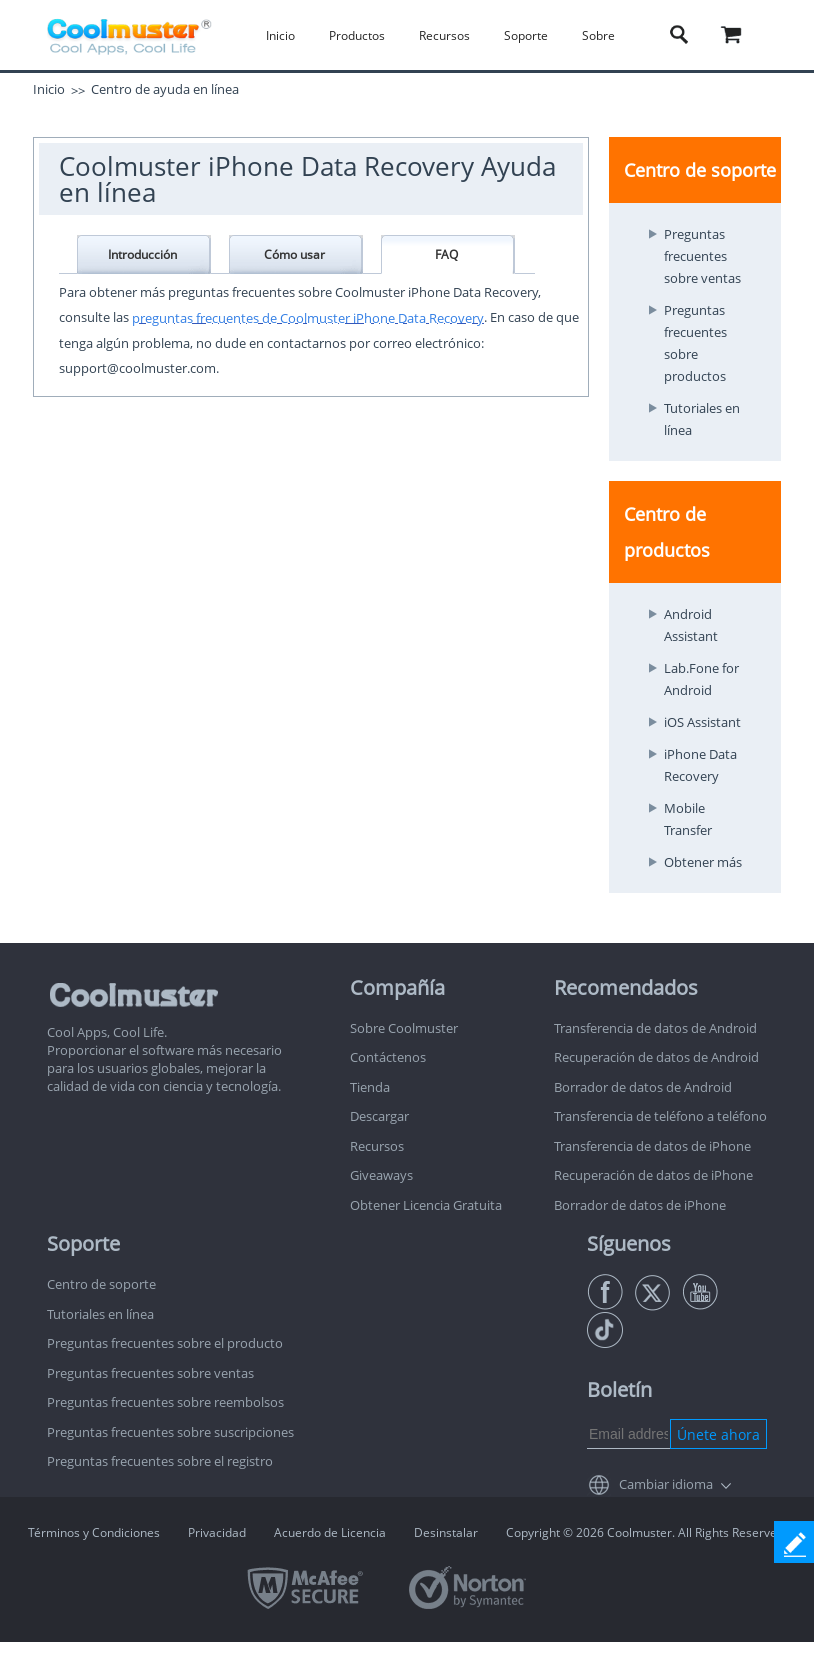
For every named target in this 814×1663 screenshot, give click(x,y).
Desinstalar (446, 1532)
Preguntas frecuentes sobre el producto (165, 1343)
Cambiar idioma (666, 1484)
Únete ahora (718, 1434)
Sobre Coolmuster (404, 1028)
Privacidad (217, 1532)
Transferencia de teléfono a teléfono (660, 1116)
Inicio (280, 35)
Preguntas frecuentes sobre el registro (160, 1461)
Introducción (142, 254)
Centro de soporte (101, 1284)
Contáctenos (388, 1057)
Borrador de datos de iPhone (640, 1205)
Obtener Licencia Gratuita (426, 1205)
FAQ (446, 254)
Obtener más (703, 862)
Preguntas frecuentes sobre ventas (702, 256)
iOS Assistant (702, 722)
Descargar (379, 1116)
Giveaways (381, 1175)
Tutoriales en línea (100, 1314)
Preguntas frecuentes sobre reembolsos (165, 1402)
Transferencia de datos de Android (655, 1028)
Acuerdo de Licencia (330, 1532)
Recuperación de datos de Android (656, 1057)
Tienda (370, 1087)
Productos (357, 35)
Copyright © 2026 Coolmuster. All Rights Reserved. (646, 1532)
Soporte (526, 35)
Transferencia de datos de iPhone (652, 1146)
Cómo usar (294, 254)
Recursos (444, 35)
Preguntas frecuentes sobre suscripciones (170, 1432)
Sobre (598, 35)
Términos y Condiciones (94, 1532)
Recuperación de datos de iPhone (653, 1175)
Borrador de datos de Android (643, 1087)
